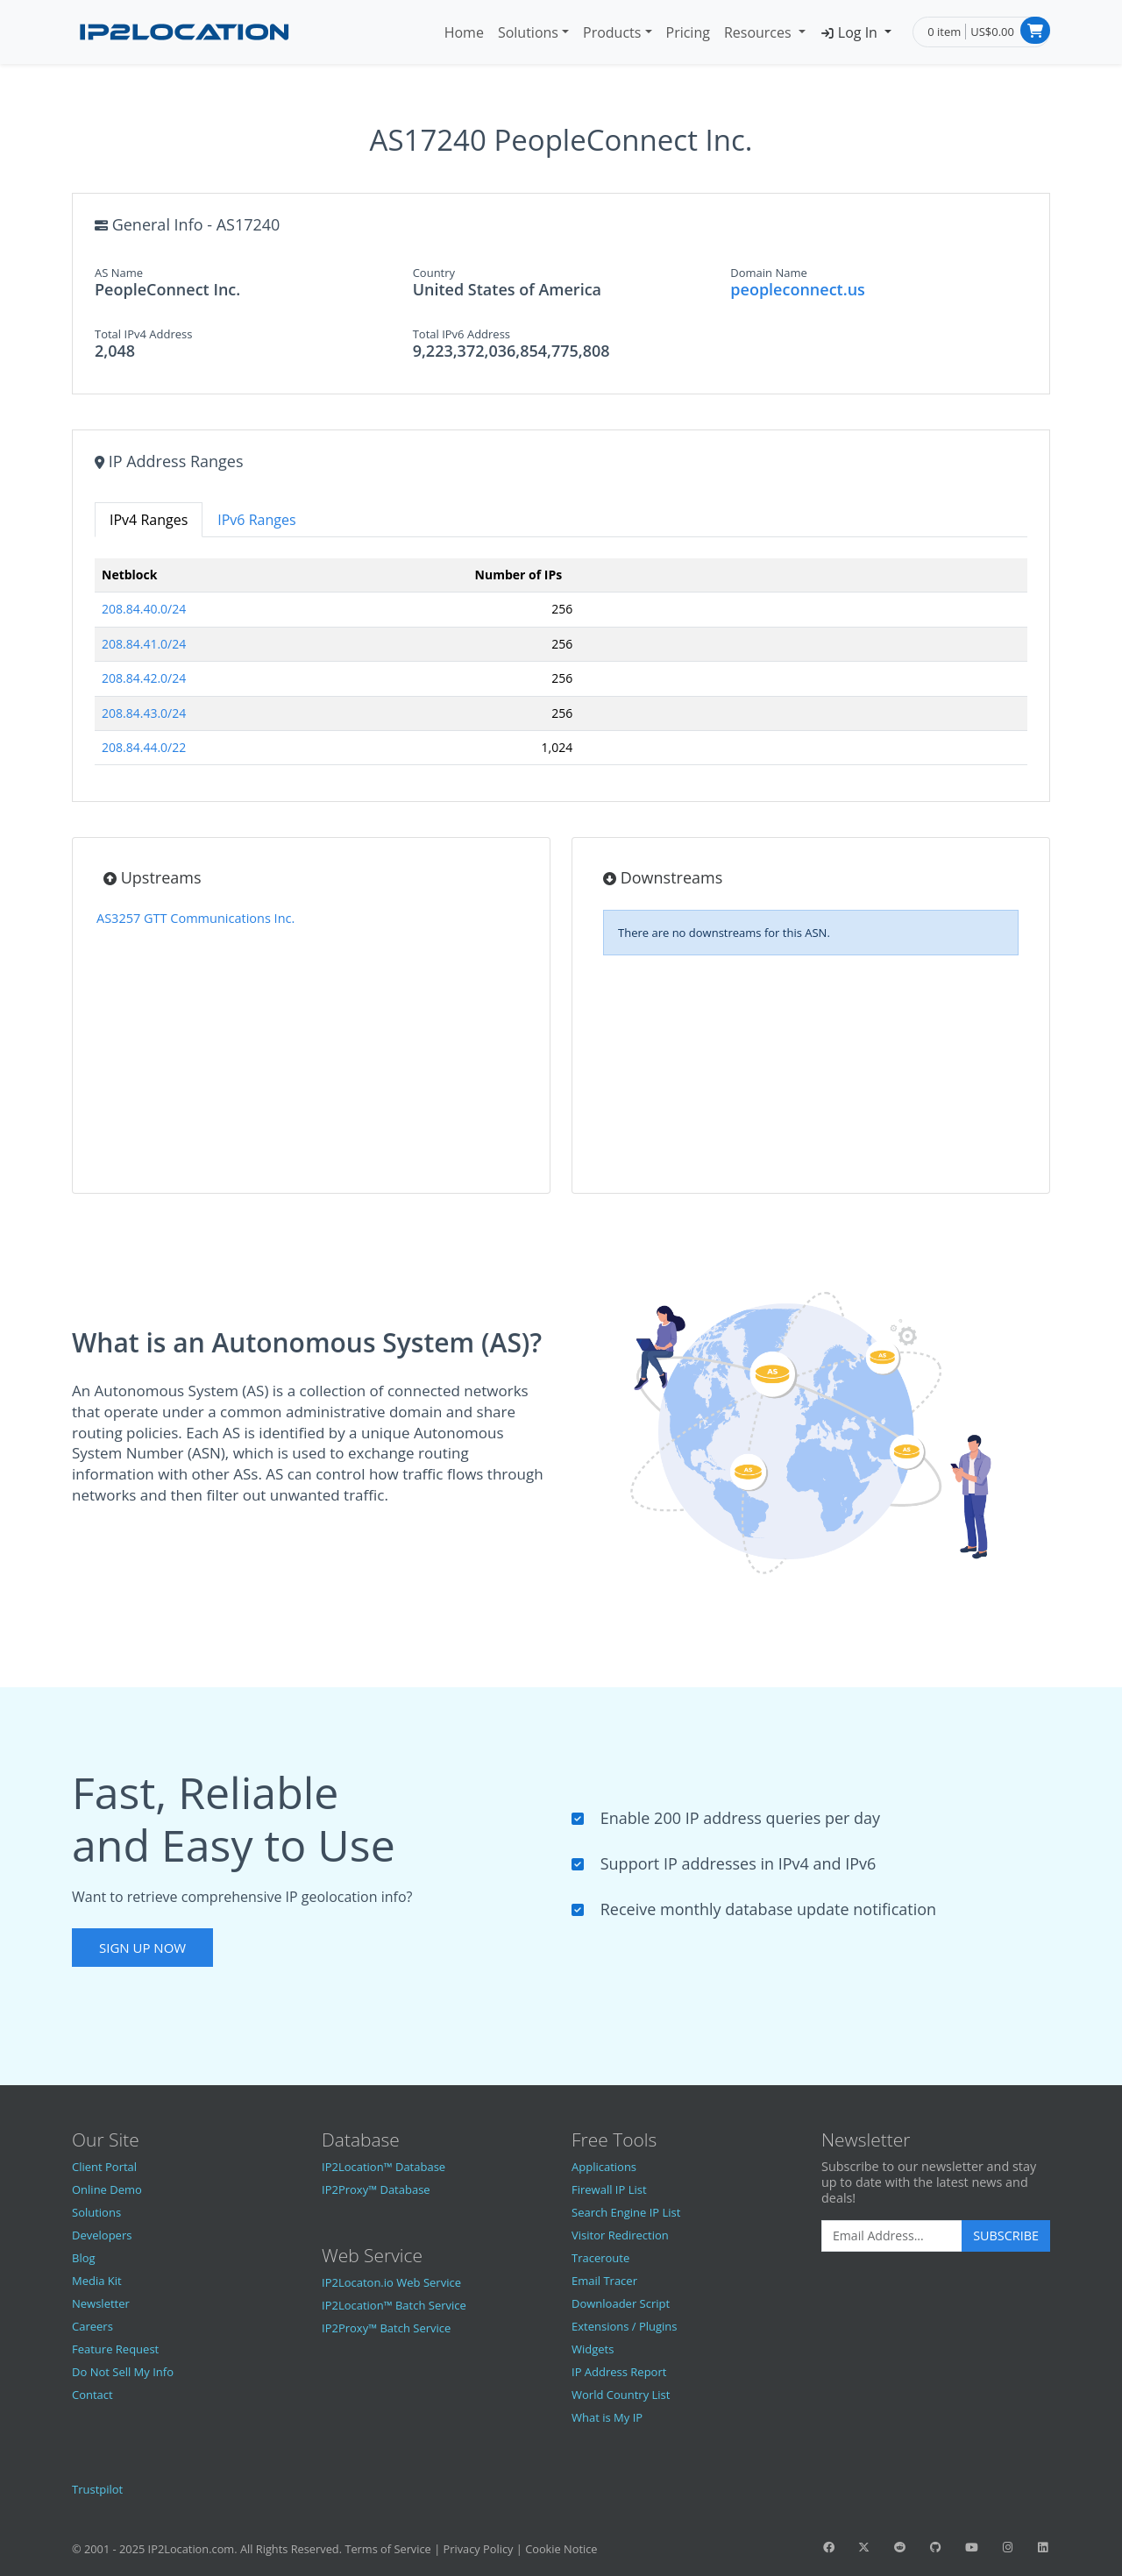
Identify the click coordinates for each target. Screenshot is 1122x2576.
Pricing (688, 32)
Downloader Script (621, 2303)
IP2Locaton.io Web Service (391, 2282)
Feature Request (115, 2349)
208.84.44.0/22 (144, 747)
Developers (101, 2235)
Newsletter (101, 2303)
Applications (604, 2167)
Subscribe (1006, 2235)
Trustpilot (97, 2489)
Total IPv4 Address (143, 334)
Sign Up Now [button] (142, 1947)
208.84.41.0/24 (144, 643)
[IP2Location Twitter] (864, 2547)
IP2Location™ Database (383, 2167)
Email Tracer (604, 2281)
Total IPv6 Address (461, 334)
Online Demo (107, 2189)
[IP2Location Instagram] (1007, 2547)
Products (612, 32)
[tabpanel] (561, 668)
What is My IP (607, 2417)
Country (434, 272)
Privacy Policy (479, 2549)
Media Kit (97, 2281)
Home (464, 32)
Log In (850, 32)
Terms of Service (387, 2549)
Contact (92, 2394)
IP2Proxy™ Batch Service (386, 2328)
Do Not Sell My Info (123, 2372)
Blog (84, 2258)
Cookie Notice (561, 2549)
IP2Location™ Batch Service (394, 2305)
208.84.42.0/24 (144, 678)
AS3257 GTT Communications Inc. (195, 918)
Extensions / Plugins (625, 2326)
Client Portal (104, 2167)
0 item (944, 32)
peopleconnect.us (797, 289)
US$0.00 (992, 31)
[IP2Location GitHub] (935, 2547)
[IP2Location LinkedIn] (1043, 2547)
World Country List (621, 2394)
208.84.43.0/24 (144, 713)
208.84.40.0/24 (144, 608)
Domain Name (768, 272)
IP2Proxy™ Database (376, 2189)
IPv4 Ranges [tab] (149, 519)
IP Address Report (619, 2372)
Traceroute (600, 2258)
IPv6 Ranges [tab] (256, 519)
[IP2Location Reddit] (900, 2547)
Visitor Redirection (620, 2235)
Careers (92, 2326)
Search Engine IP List (626, 2212)
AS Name (119, 272)
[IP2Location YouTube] (971, 2547)
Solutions (528, 32)
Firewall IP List (609, 2189)
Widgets (593, 2349)
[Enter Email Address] (891, 2236)
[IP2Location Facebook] (828, 2547)
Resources (759, 32)
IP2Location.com (191, 2549)
